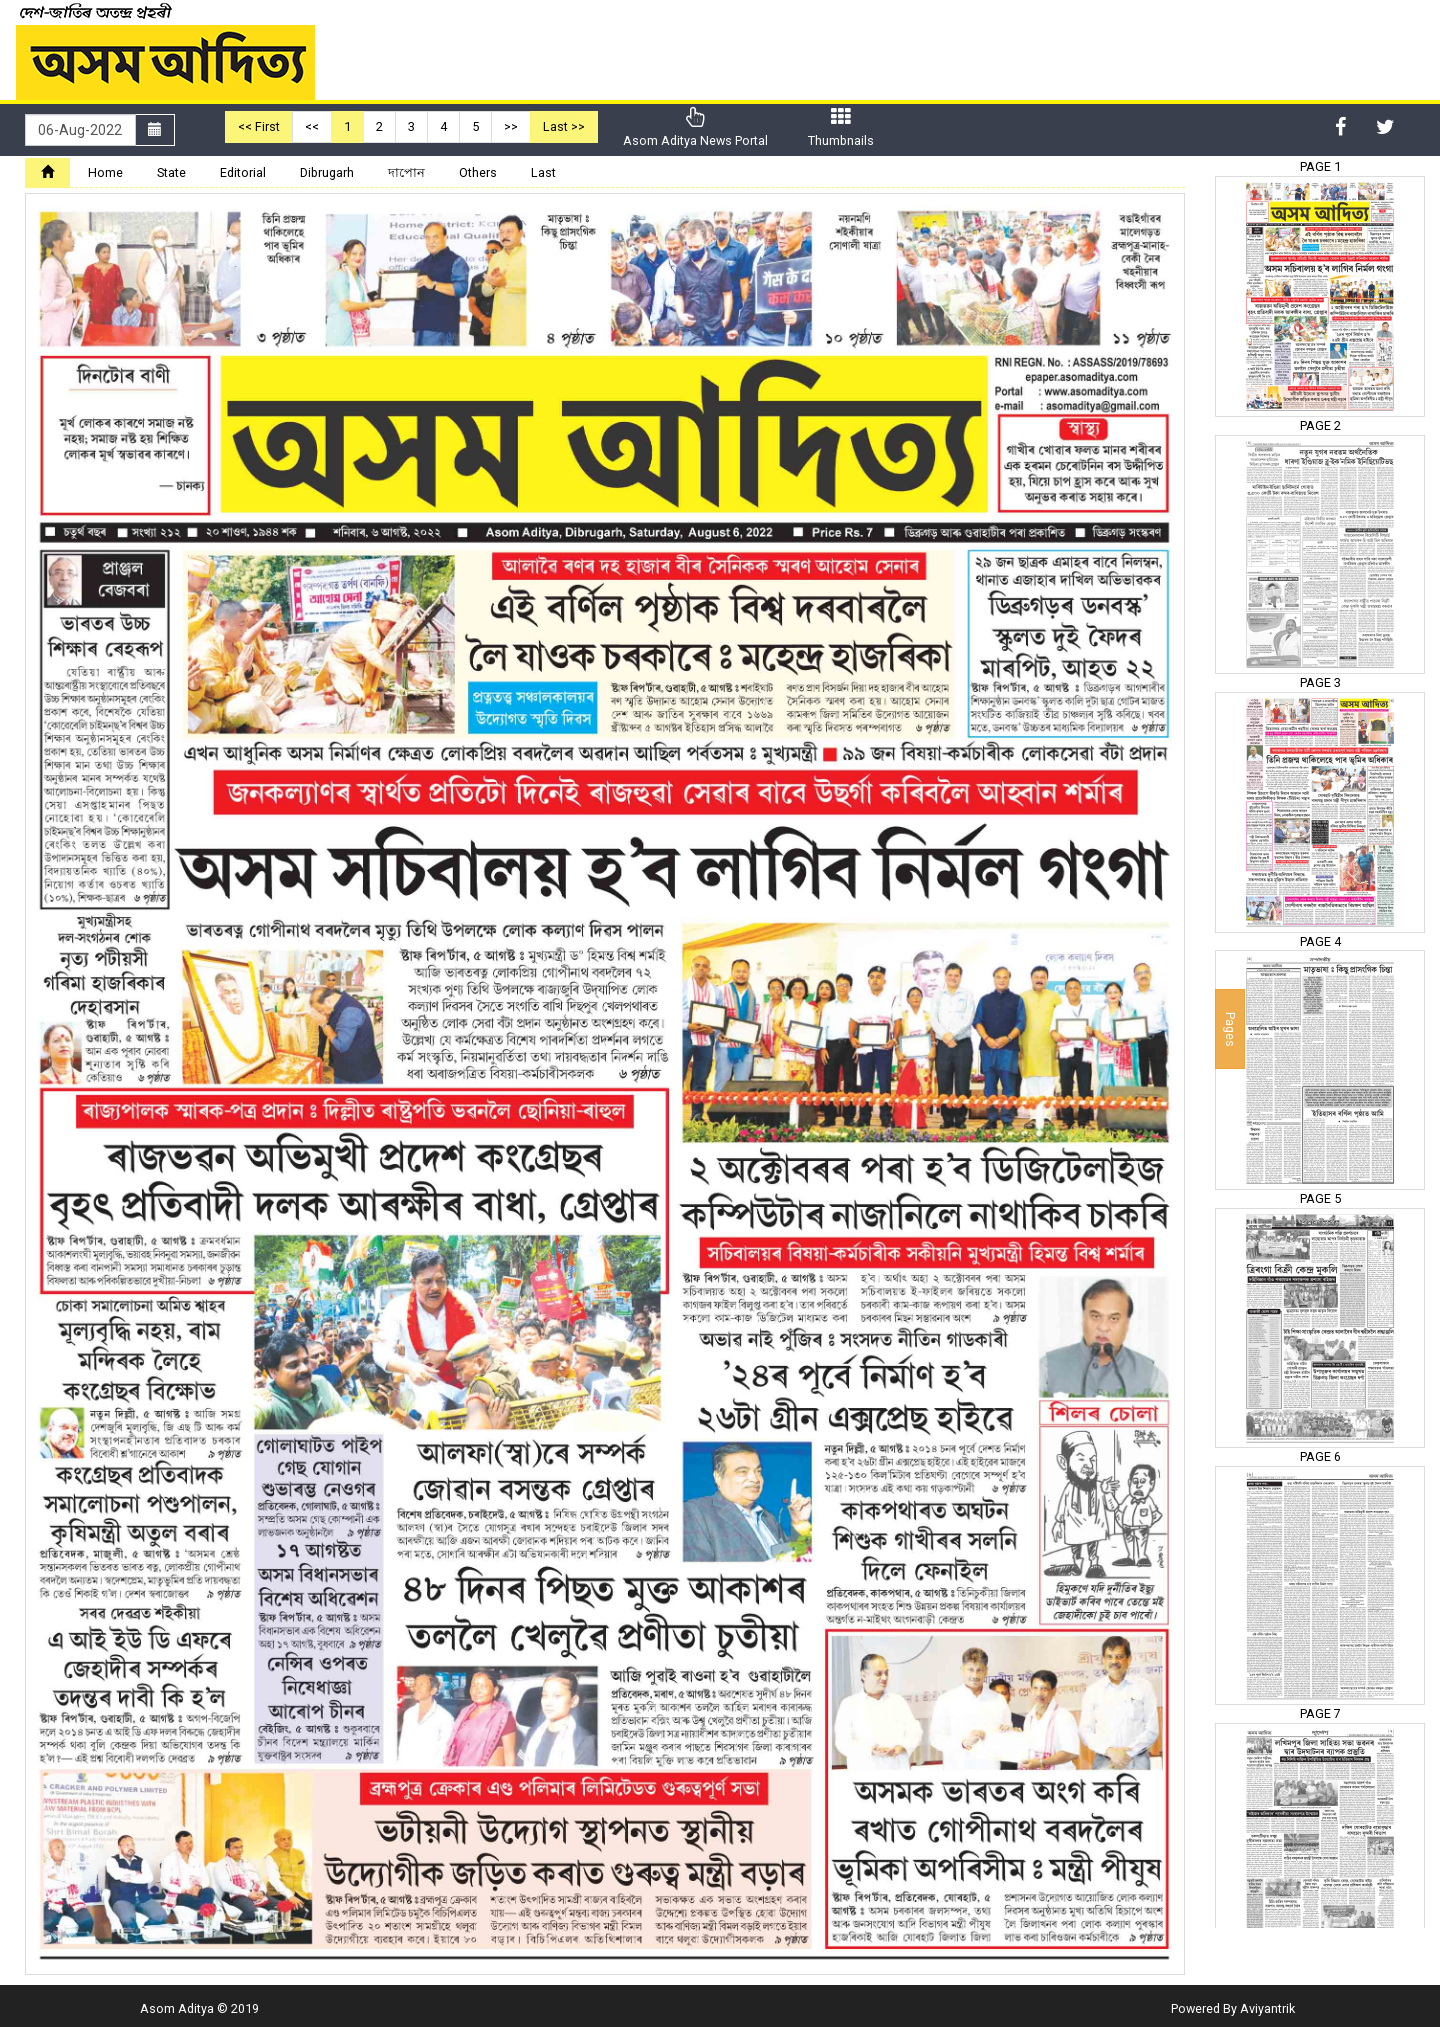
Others (478, 172)
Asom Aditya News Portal (695, 127)
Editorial (243, 172)
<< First (259, 126)
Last (543, 172)
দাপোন (406, 172)
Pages (1230, 1028)
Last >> (564, 126)
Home (105, 172)
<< (312, 126)
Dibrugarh (327, 172)
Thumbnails (841, 127)
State (171, 172)
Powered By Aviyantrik (1233, 2008)
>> (511, 126)
